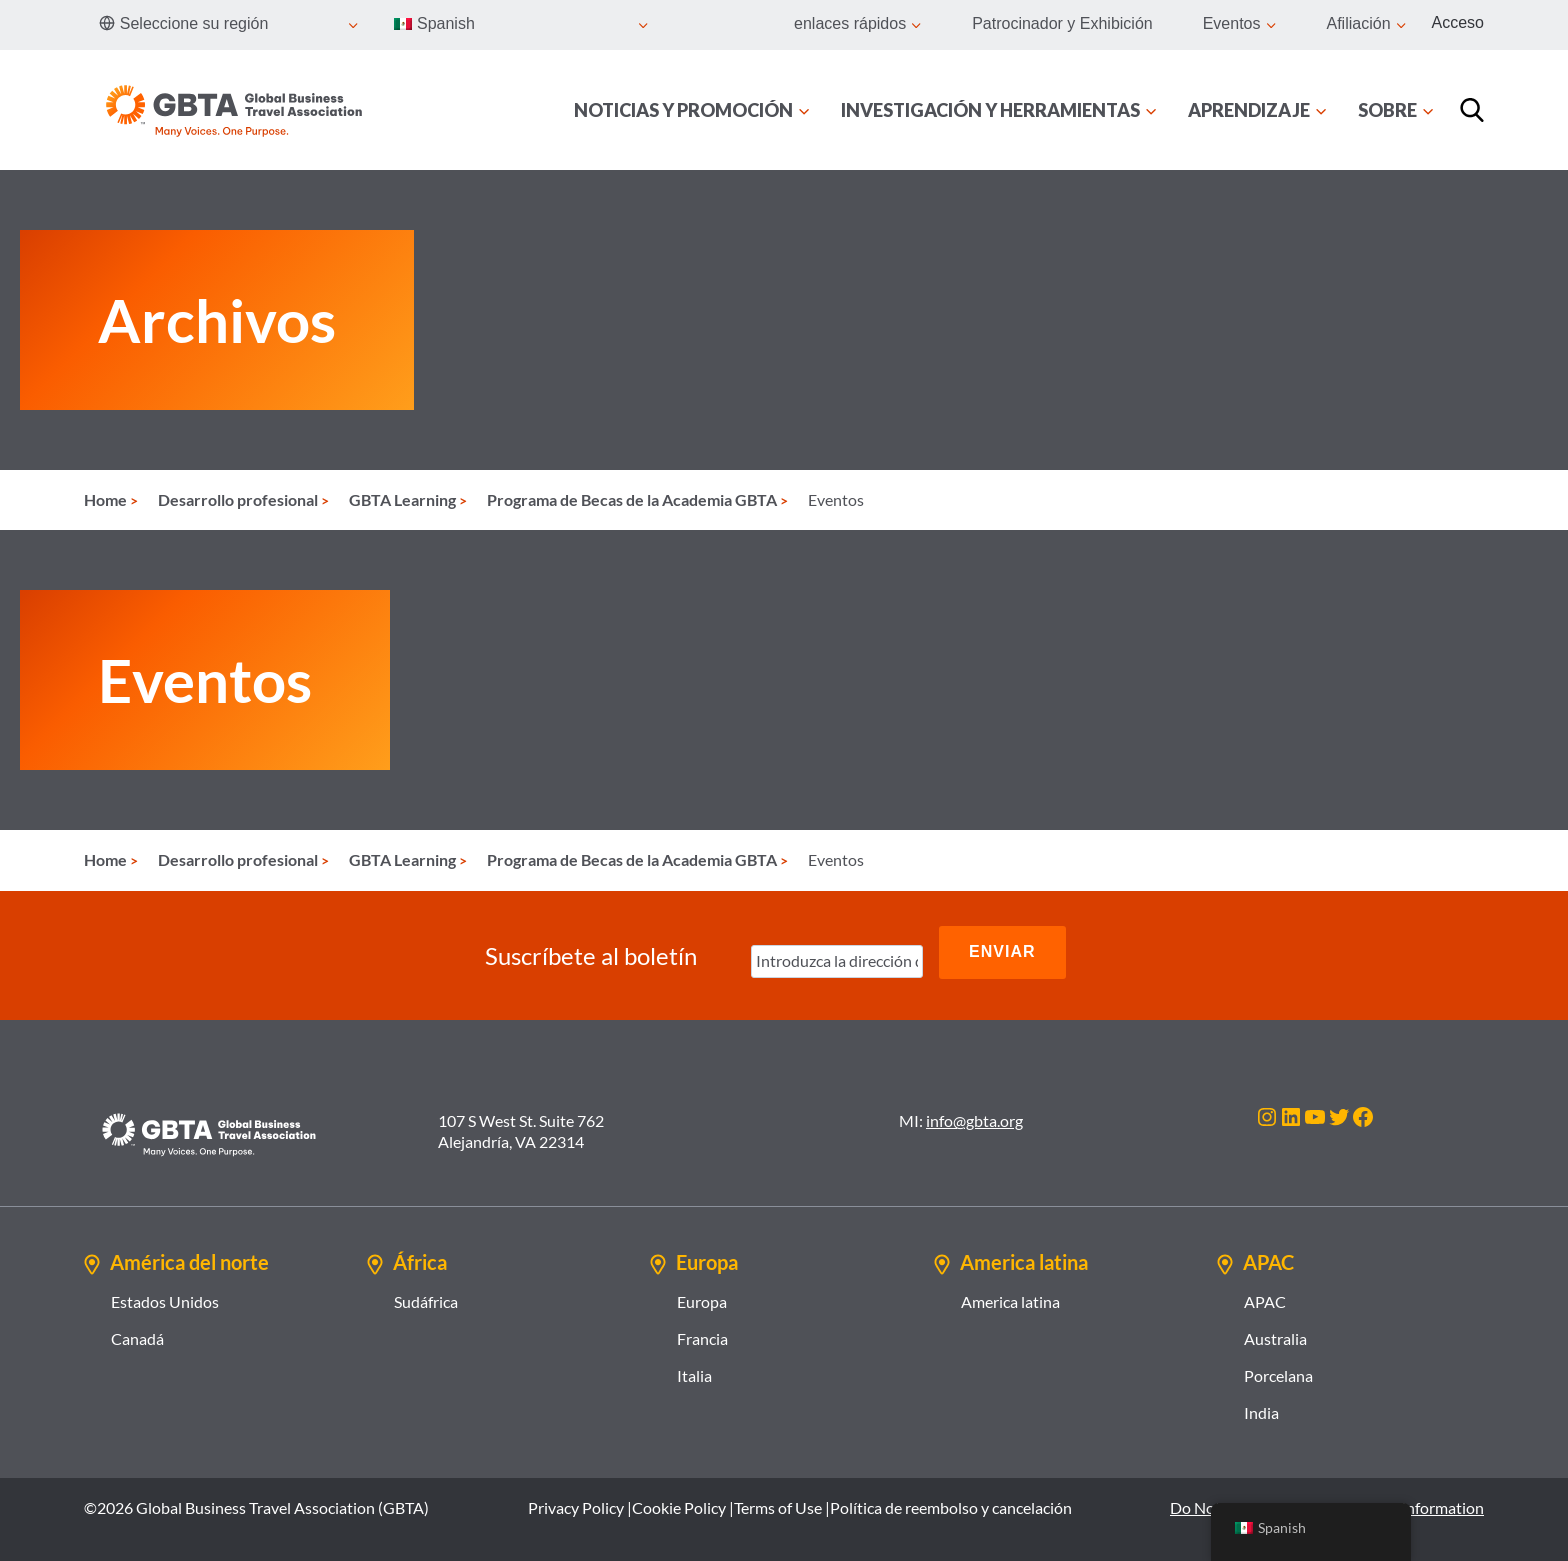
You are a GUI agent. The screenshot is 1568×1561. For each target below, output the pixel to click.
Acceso (1458, 22)
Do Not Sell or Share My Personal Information (1327, 1494)
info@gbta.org (974, 1107)
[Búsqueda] (1472, 110)
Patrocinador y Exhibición (1062, 23)
